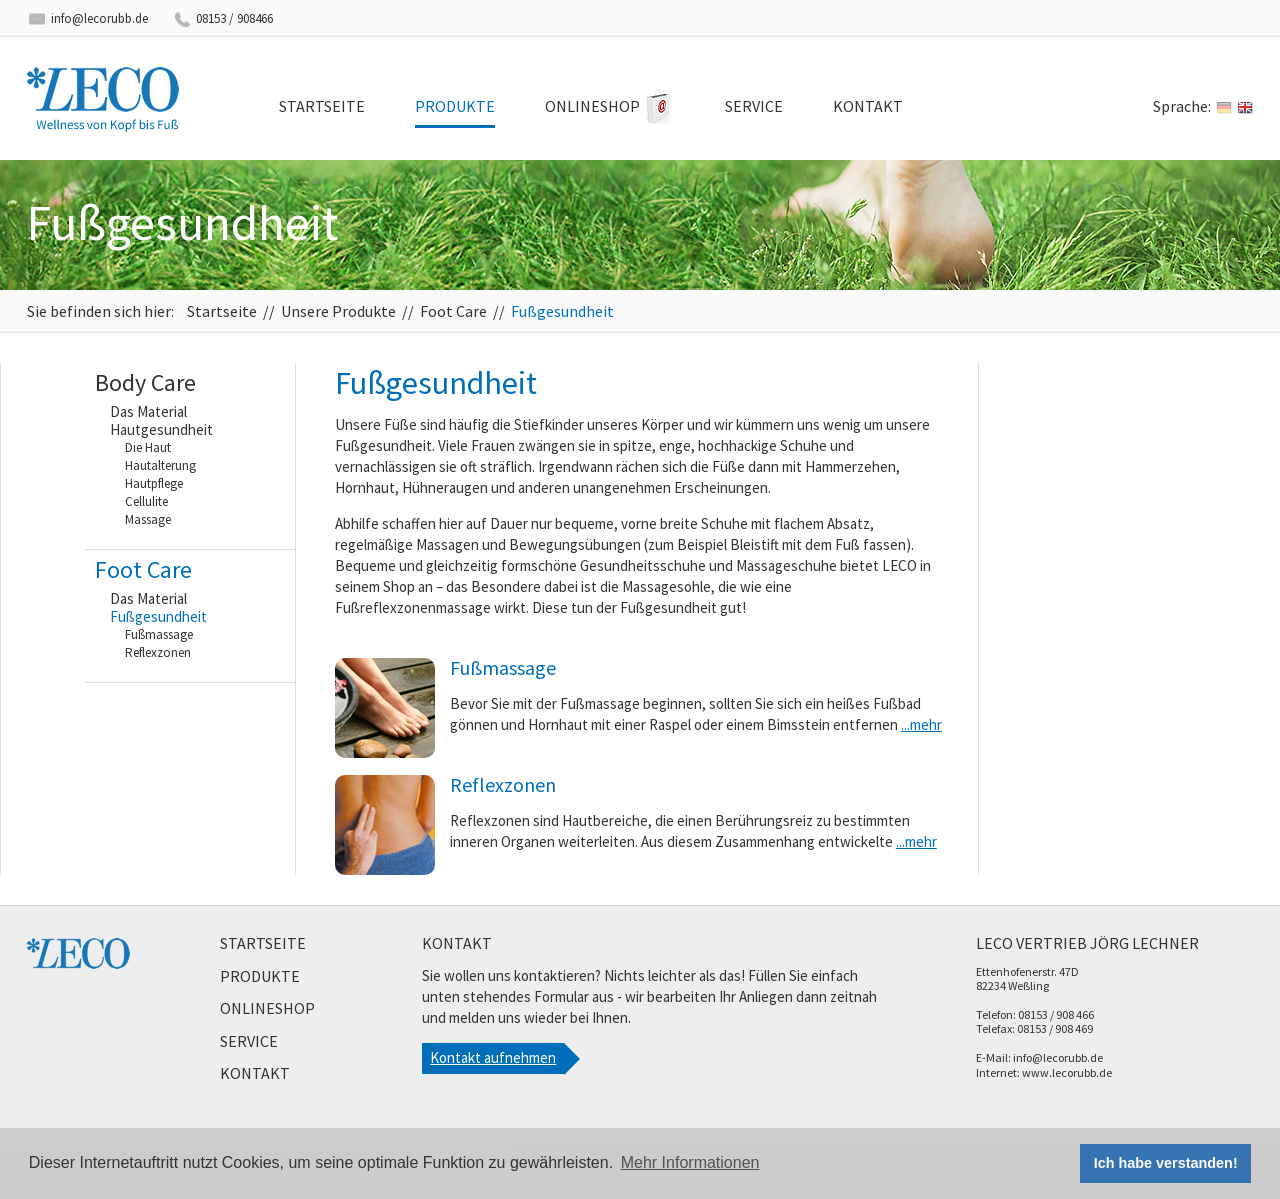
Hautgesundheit (161, 430)
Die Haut (148, 447)
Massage (148, 519)
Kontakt (868, 106)
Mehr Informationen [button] (690, 1162)
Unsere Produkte (338, 311)
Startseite (322, 106)
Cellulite (146, 501)
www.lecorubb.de (1067, 1072)
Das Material (148, 412)
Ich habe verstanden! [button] (1166, 1163)
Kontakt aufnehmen (493, 1057)
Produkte (455, 106)
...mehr (921, 724)
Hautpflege (154, 483)
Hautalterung (160, 465)
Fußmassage (159, 634)
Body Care (145, 382)
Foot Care (453, 311)
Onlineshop (592, 106)
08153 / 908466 (234, 18)
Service (754, 106)
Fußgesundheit (562, 311)
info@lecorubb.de (99, 18)
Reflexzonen (158, 652)
